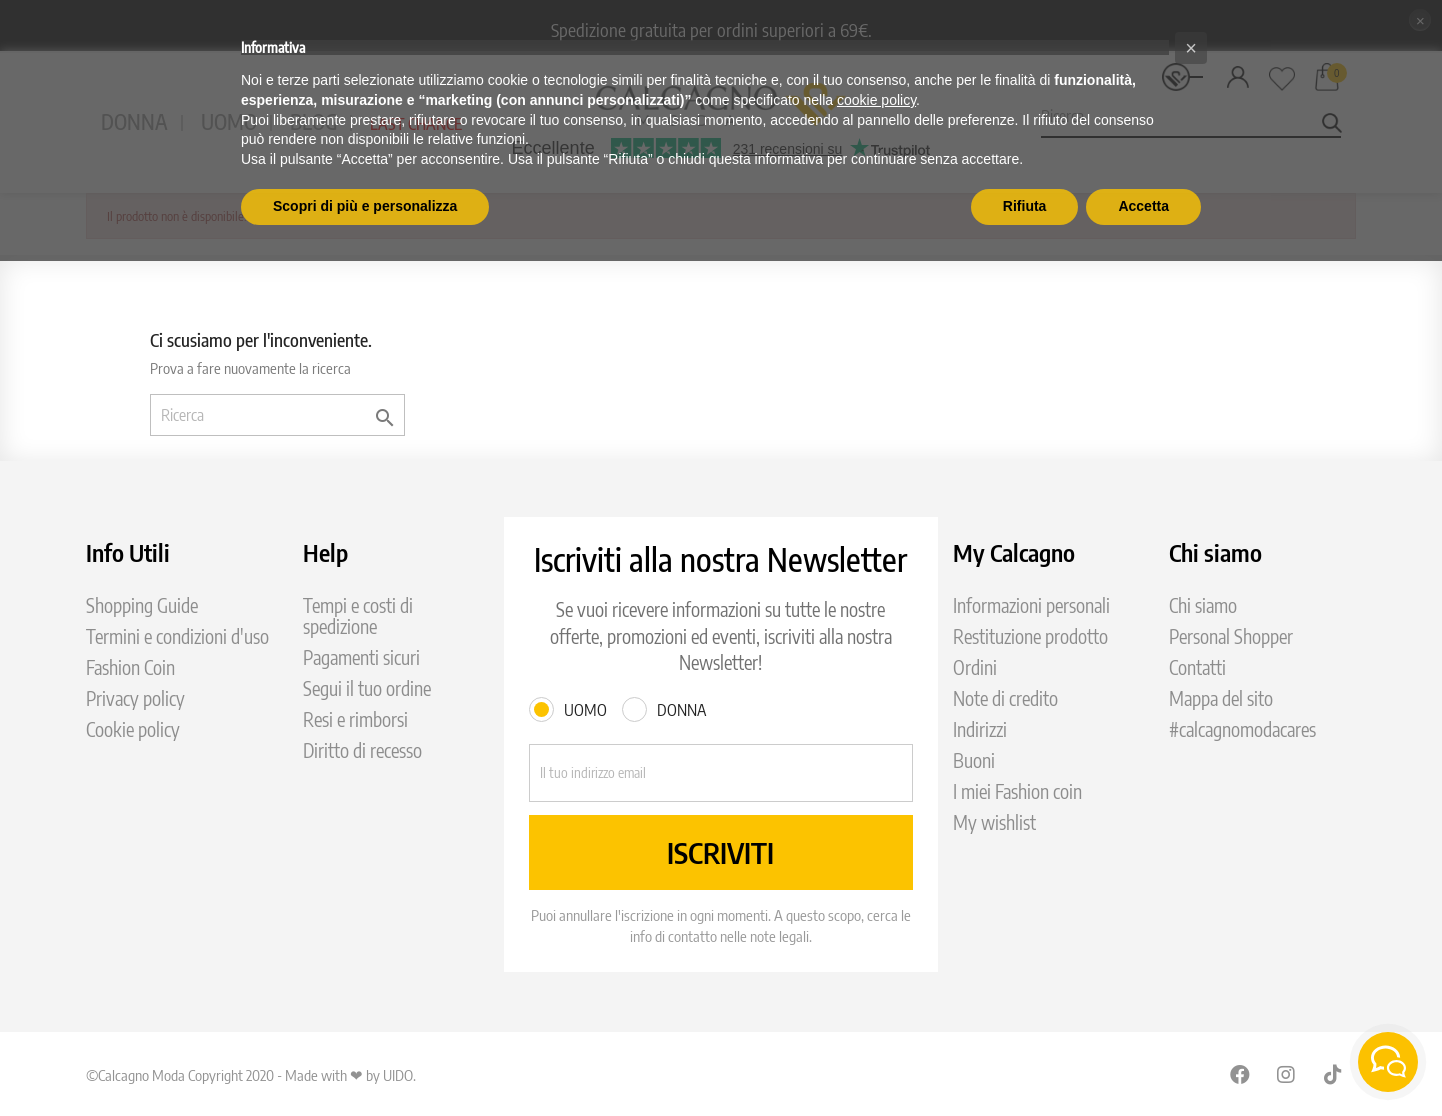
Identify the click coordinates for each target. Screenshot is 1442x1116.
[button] (1191, 48)
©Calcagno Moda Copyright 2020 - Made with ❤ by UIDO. (251, 1075)
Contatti (1197, 667)
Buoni (974, 760)
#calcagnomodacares (1242, 729)
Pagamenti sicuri (361, 657)
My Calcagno (1014, 552)
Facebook (1240, 1074)
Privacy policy (135, 698)
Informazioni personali (1031, 605)
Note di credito (1005, 698)
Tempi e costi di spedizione (358, 616)
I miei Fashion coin (1017, 791)
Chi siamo (1203, 605)
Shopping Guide (142, 605)
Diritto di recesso (362, 750)
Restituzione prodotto (1030, 636)
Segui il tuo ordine (367, 688)
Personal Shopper (1231, 636)
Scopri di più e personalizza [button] (365, 206)
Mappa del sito (1221, 698)
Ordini (975, 667)
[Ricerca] (277, 415)
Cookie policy (133, 729)
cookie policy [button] (876, 100)
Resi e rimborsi (355, 719)
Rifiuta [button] (1025, 206)
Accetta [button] (1143, 206)
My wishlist (994, 822)
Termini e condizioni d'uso (177, 636)
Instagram (1287, 1074)
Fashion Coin (130, 667)
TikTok (1334, 1074)
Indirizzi (980, 729)
